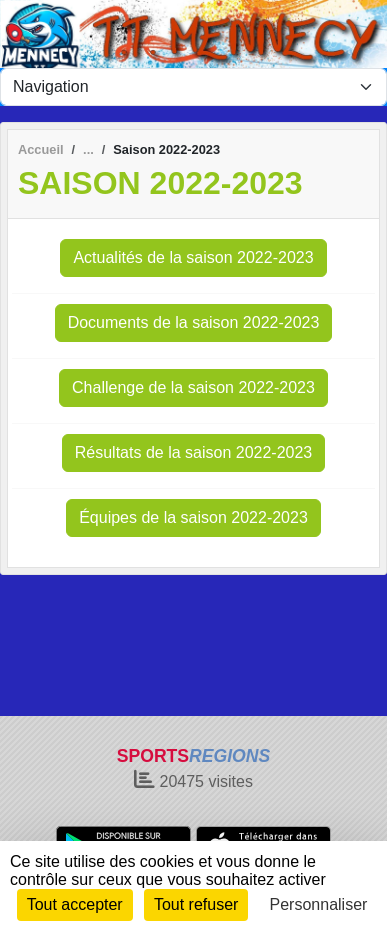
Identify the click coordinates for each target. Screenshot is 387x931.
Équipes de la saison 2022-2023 (193, 517)
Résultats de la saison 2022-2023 (194, 452)
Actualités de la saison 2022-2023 (193, 257)
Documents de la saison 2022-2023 (194, 322)
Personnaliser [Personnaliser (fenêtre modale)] (319, 904)
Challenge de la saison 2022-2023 (193, 387)
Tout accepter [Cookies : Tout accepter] (75, 904)
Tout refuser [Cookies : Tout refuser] (196, 904)
